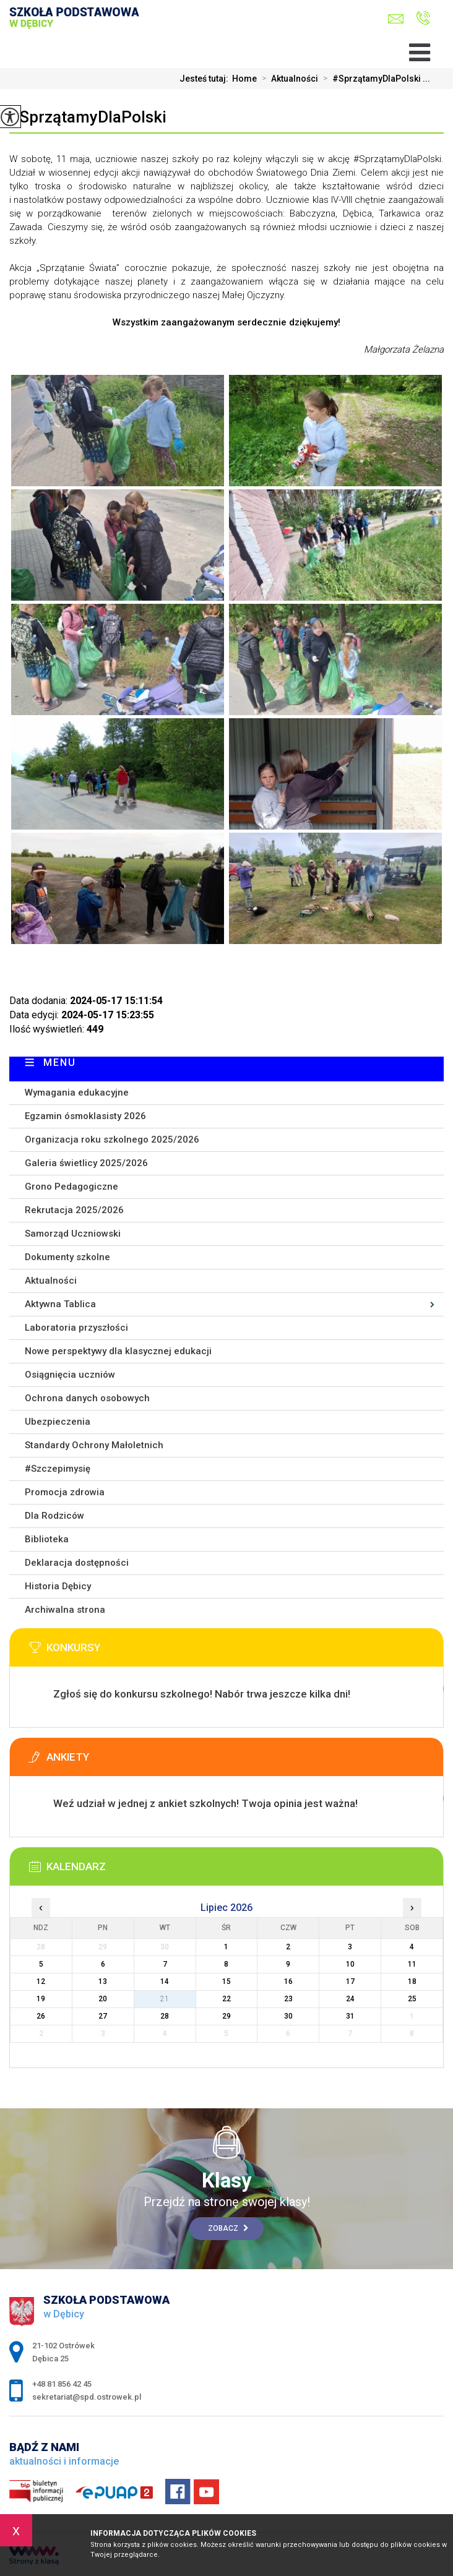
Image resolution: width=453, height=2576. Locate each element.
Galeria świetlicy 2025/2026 (86, 1163)
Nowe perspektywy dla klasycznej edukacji (118, 1351)
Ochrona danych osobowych (87, 1398)
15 (226, 1981)
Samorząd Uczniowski (73, 1233)
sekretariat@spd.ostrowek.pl (395, 19)
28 (164, 2016)
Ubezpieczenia (57, 1421)
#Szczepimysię (57, 1468)
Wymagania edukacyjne (77, 1092)
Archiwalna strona (65, 1609)
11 (412, 1964)
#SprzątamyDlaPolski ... (374, 78)
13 (102, 1981)
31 (350, 2016)
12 (41, 1981)
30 (288, 2016)
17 (350, 1981)
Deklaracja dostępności (77, 1562)
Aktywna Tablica (60, 1304)
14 (164, 1981)
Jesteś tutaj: (205, 78)
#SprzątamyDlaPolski (87, 117)
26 (41, 2016)
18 (412, 1981)
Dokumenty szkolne (67, 1257)
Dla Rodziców (54, 1515)
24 (350, 1998)
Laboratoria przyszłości (76, 1327)
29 (226, 2016)
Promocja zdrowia (65, 1492)
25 (412, 1998)
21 (164, 1998)
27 (102, 2016)
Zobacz (228, 2228)
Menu (59, 1062)
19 (41, 1998)
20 (102, 1998)
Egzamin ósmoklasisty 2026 (85, 1116)
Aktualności (287, 78)
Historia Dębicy (58, 1586)
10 (350, 1964)
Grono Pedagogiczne (71, 1186)
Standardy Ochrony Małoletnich (94, 1445)
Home (244, 78)
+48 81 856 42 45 (423, 18)
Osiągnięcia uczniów (70, 1374)
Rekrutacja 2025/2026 (74, 1210)
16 (288, 1981)
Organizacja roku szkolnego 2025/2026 (112, 1139)
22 (226, 1998)
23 (288, 1998)
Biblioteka (47, 1539)
